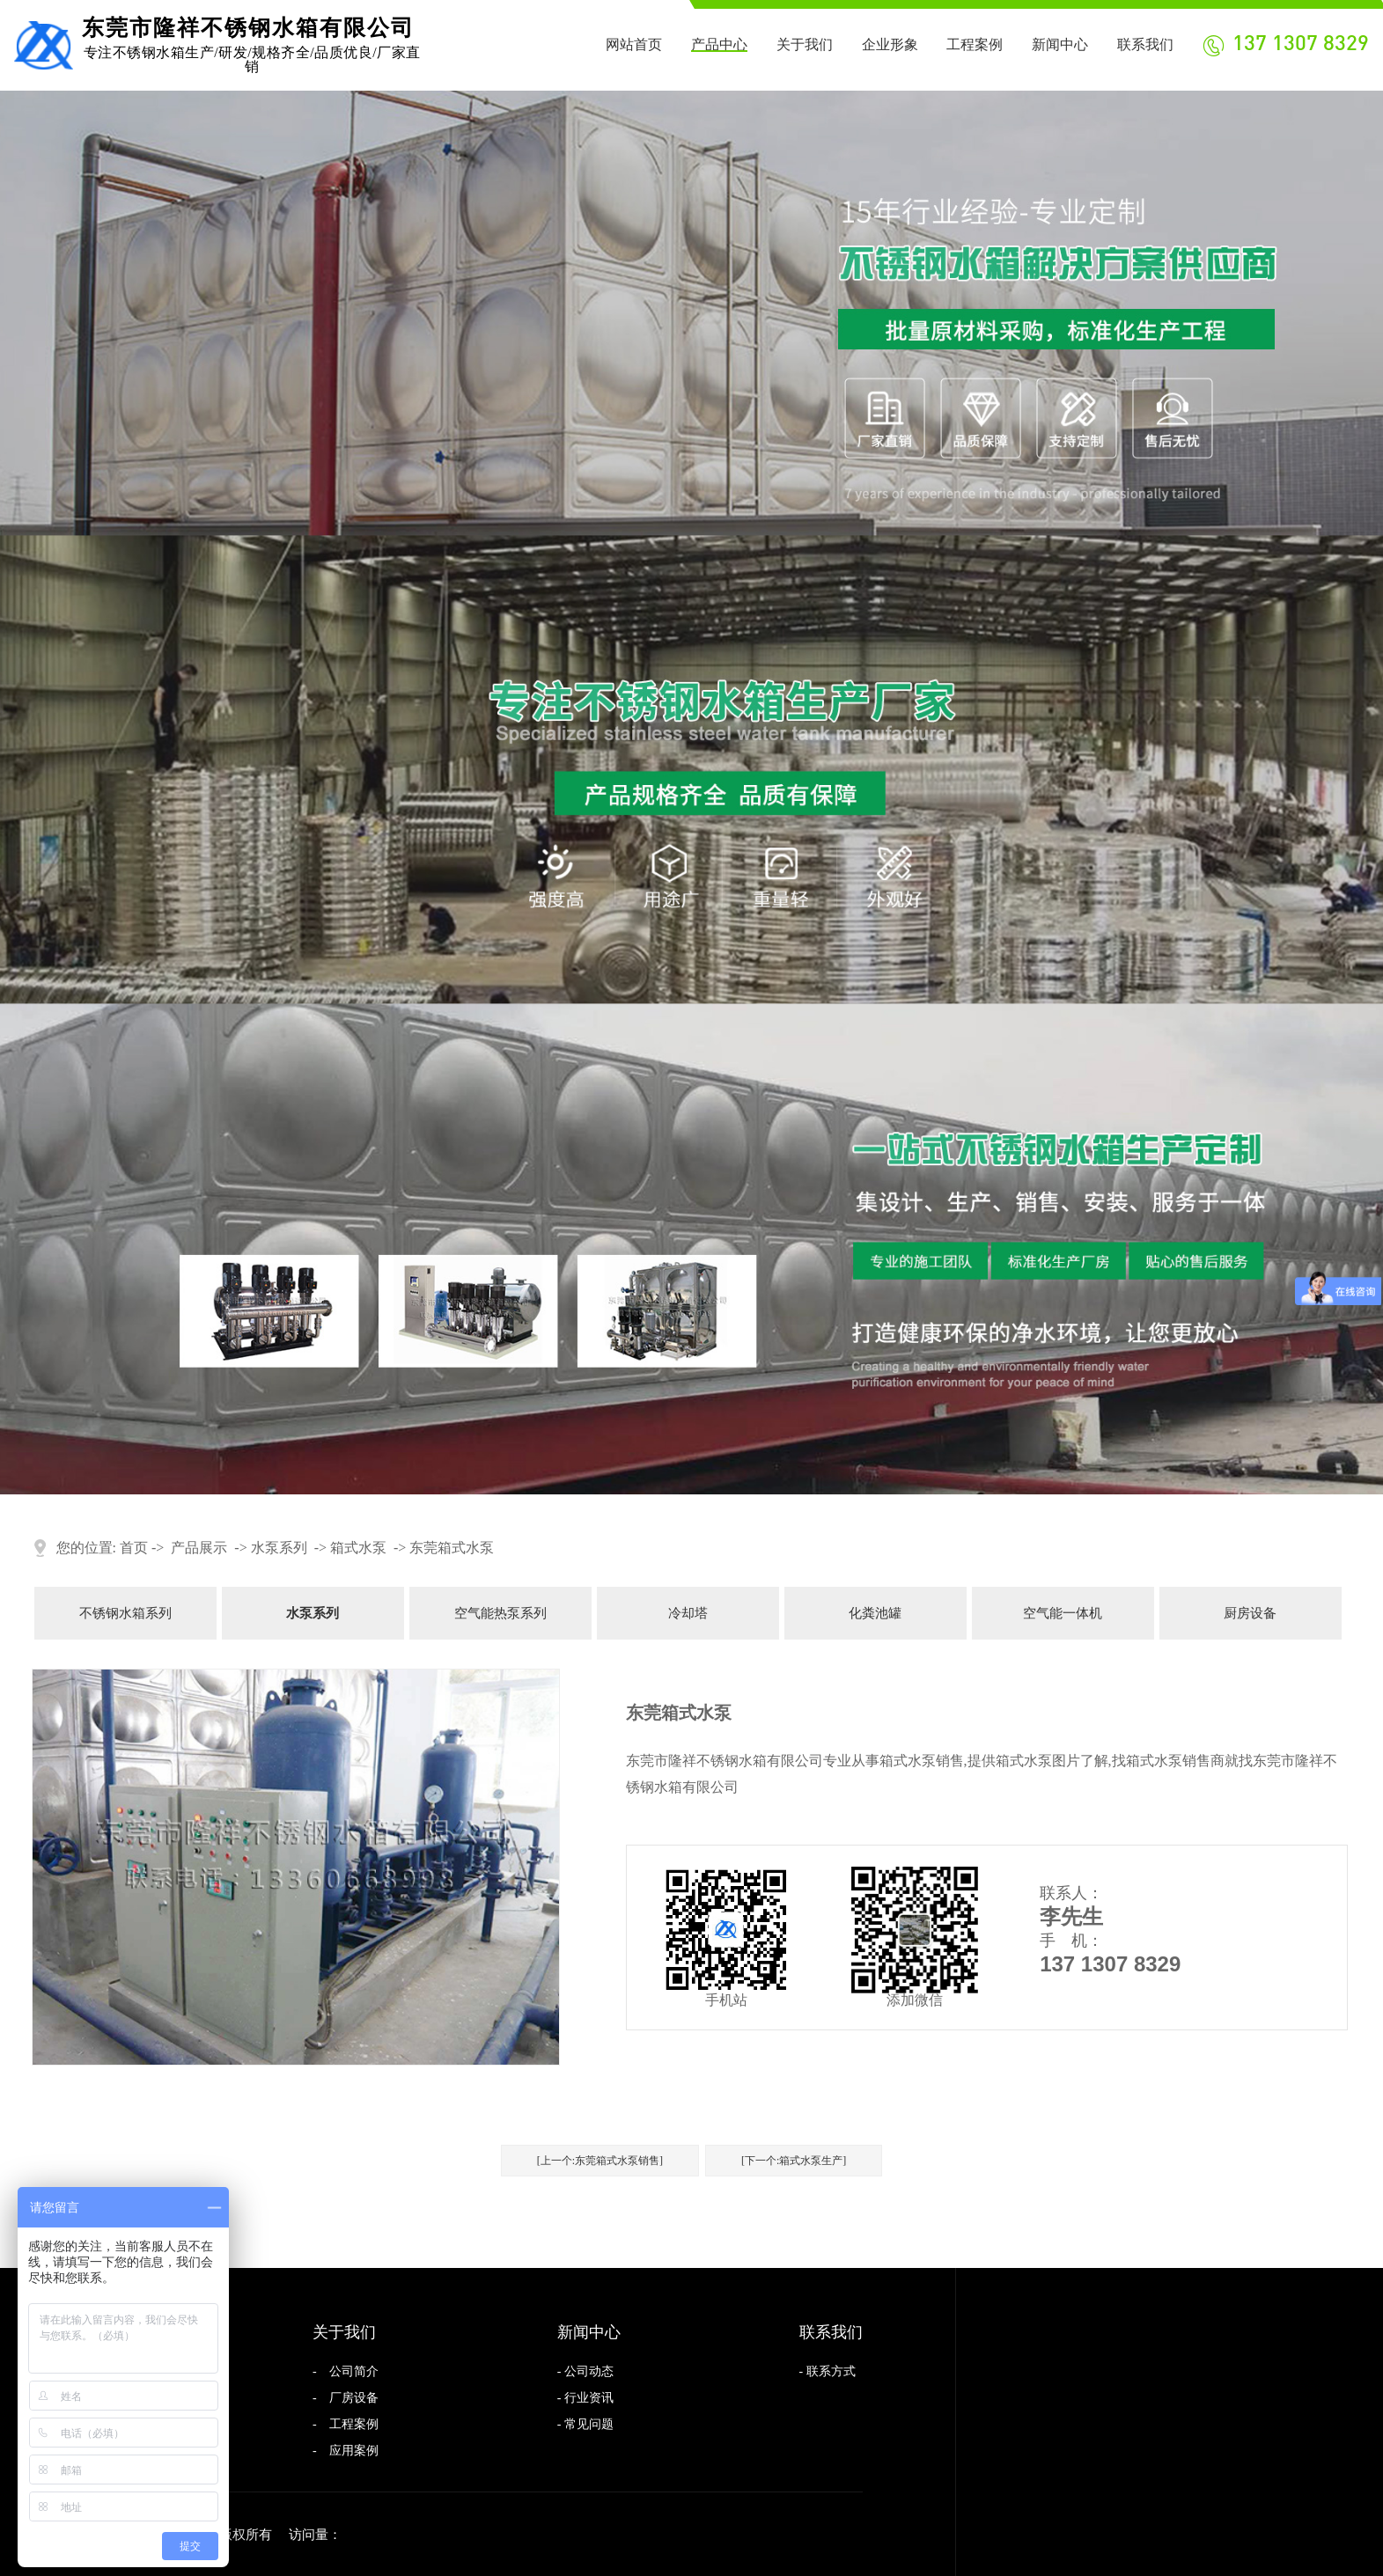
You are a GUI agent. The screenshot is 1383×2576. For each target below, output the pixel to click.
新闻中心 (1060, 44)
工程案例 (974, 44)
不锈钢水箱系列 (125, 1613)
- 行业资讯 (585, 2397)
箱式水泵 (358, 1547)
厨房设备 (1250, 1613)
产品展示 (199, 1547)
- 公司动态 (585, 2371)
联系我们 (1145, 44)
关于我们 (804, 44)
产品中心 (719, 44)
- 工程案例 (346, 2424)
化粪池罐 (875, 1613)
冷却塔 (688, 1613)
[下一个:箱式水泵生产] (793, 2160)
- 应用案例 (346, 2450)
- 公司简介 (346, 2371)
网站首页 (634, 44)
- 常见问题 (585, 2424)
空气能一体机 (1062, 1613)
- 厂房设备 (346, 2397)
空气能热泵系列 (500, 1613)
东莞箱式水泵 (451, 1547)
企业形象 (890, 44)
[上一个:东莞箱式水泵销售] (600, 2160)
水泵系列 (279, 1547)
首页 (134, 1547)
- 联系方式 (827, 2371)
